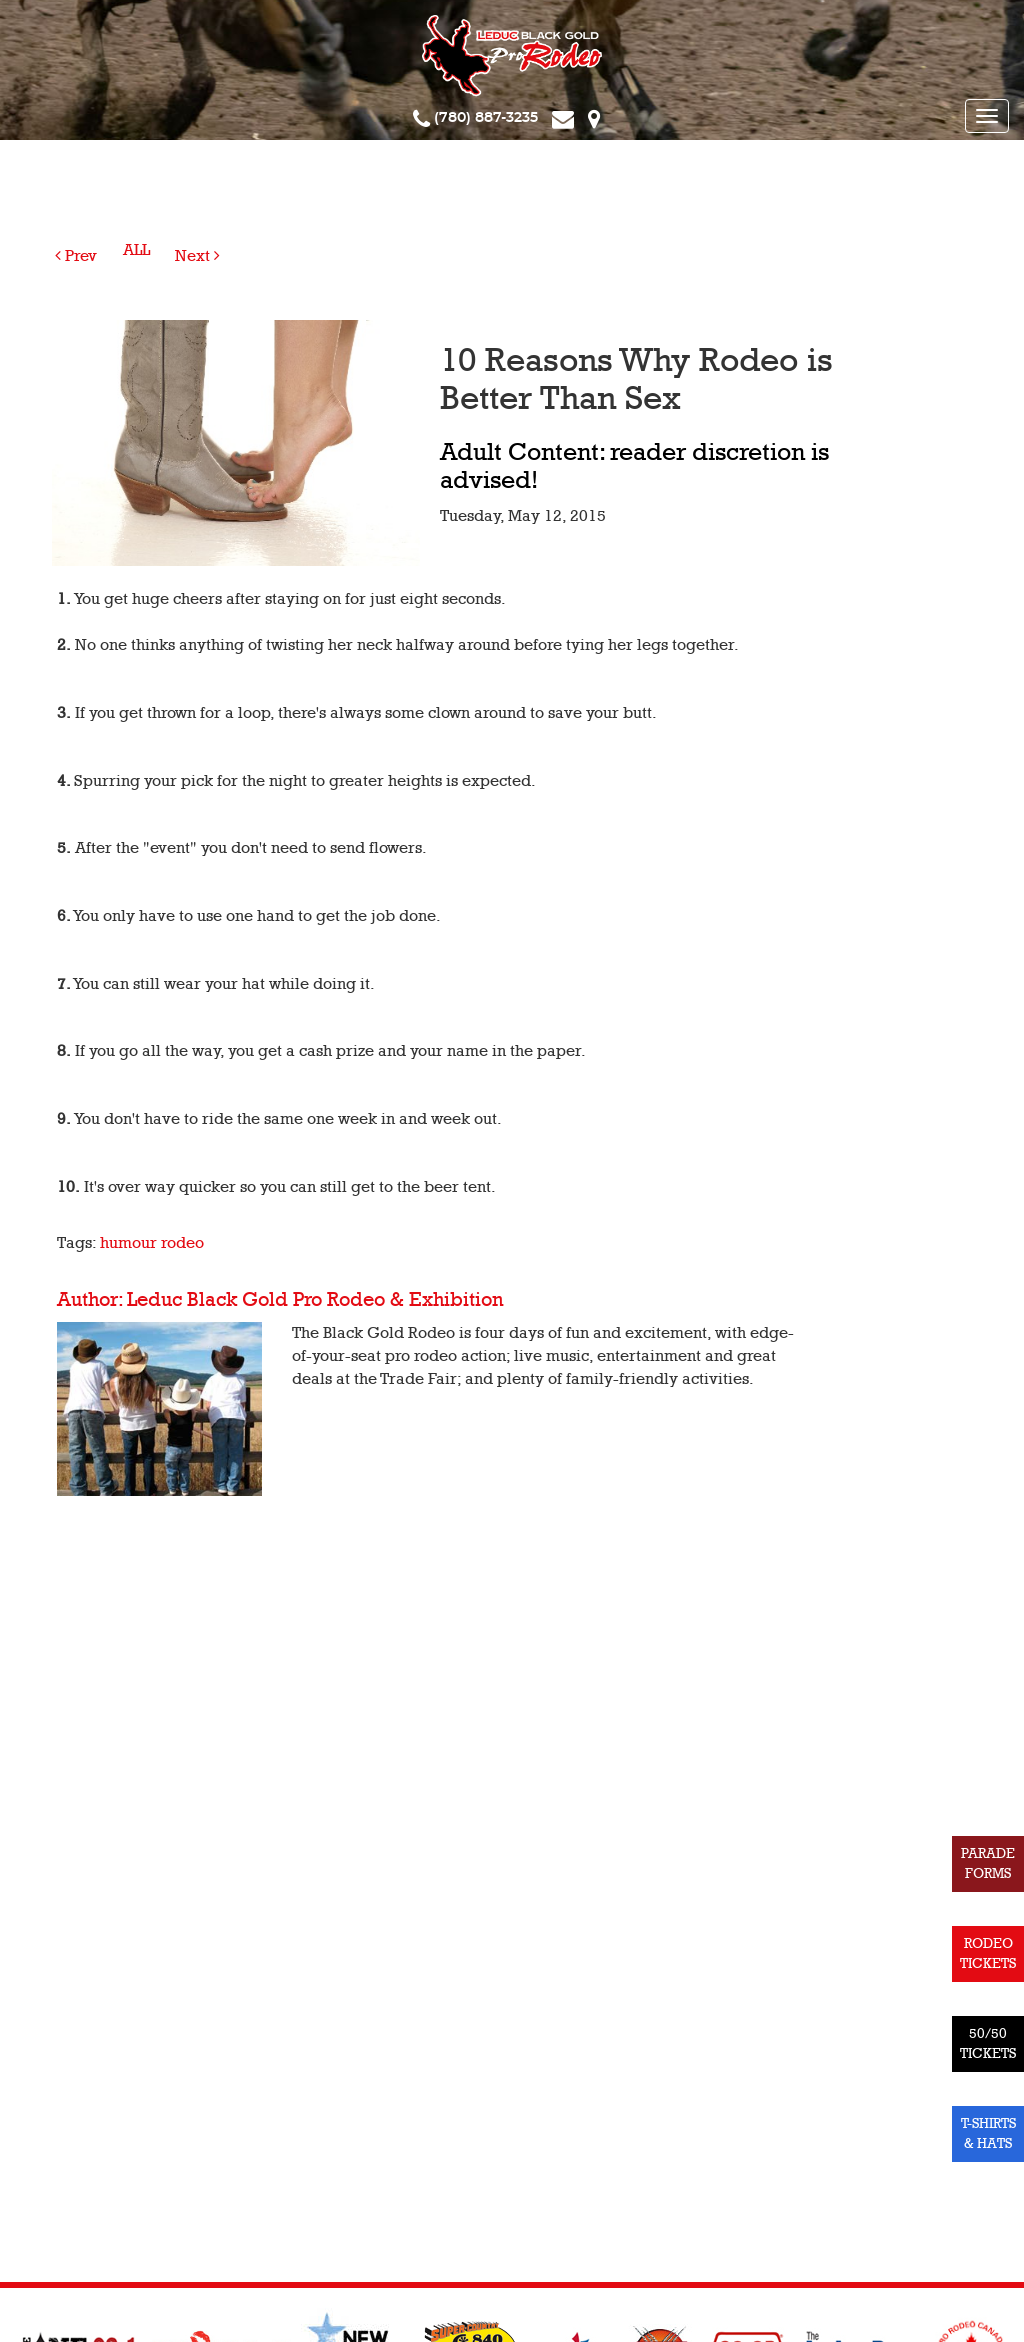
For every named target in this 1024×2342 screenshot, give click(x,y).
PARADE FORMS (988, 1863)
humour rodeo (152, 1243)
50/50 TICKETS (988, 2043)
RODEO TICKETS (988, 1953)
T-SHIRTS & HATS (988, 2133)
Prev (76, 256)
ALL (136, 250)
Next (197, 256)
